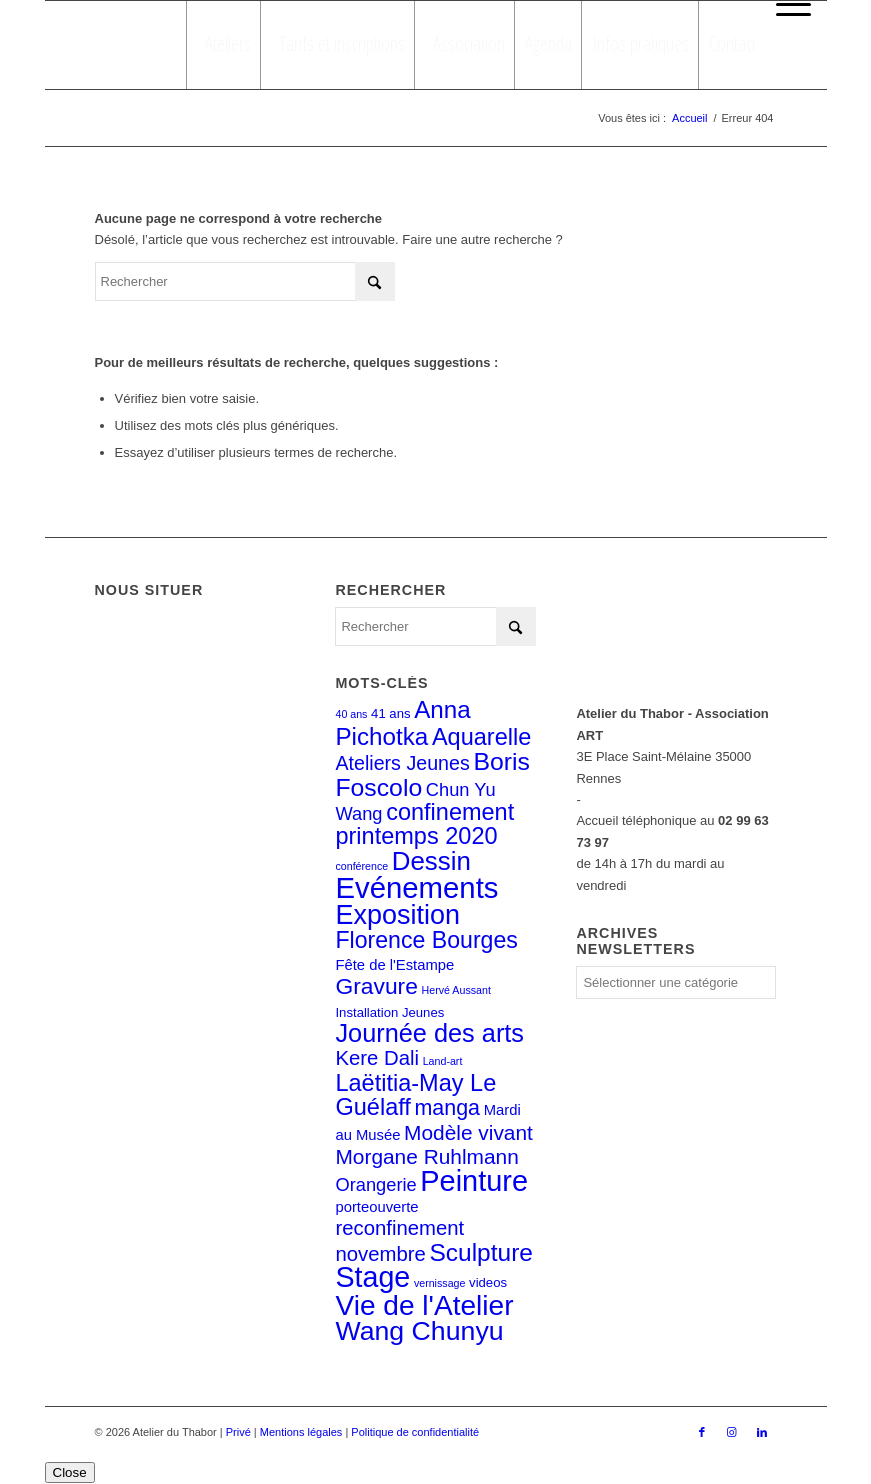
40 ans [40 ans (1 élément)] (351, 714)
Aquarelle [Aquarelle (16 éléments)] (481, 737)
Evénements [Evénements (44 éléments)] (416, 887)
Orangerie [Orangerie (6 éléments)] (375, 1184)
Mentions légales (301, 1432)
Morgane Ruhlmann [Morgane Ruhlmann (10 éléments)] (426, 1156)
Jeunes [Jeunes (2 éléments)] (423, 1012)
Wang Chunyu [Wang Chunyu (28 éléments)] (419, 1331)
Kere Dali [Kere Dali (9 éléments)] (377, 1058)
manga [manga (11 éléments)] (447, 1108)
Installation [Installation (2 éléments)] (366, 1012)
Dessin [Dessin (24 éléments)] (431, 861)
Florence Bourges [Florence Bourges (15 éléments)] (426, 940)
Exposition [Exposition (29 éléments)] (397, 915)
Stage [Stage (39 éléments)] (372, 1277)
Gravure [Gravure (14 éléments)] (376, 986)
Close (70, 1472)
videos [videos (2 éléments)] (488, 1282)
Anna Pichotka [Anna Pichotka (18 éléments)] (402, 722)
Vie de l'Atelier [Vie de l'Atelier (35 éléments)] (424, 1305)
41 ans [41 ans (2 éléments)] (390, 713)
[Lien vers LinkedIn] (762, 1432)
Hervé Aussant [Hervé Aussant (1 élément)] (456, 990)
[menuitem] (788, 5)
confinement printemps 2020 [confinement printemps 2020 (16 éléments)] (424, 824)
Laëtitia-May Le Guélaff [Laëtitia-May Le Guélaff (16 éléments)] (415, 1095)
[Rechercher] (245, 281)
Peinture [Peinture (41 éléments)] (474, 1181)
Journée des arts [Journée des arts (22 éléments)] (429, 1033)
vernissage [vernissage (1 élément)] (440, 1283)
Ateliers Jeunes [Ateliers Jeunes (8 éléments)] (402, 763)
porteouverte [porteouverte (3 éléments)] (376, 1207)
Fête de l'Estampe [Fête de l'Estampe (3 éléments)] (394, 965)
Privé (238, 1432)
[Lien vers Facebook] (702, 1432)
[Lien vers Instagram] (732, 1432)
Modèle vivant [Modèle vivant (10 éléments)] (468, 1132)
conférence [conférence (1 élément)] (361, 866)
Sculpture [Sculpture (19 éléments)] (480, 1252)
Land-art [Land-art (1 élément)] (443, 1061)
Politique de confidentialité (415, 1432)
